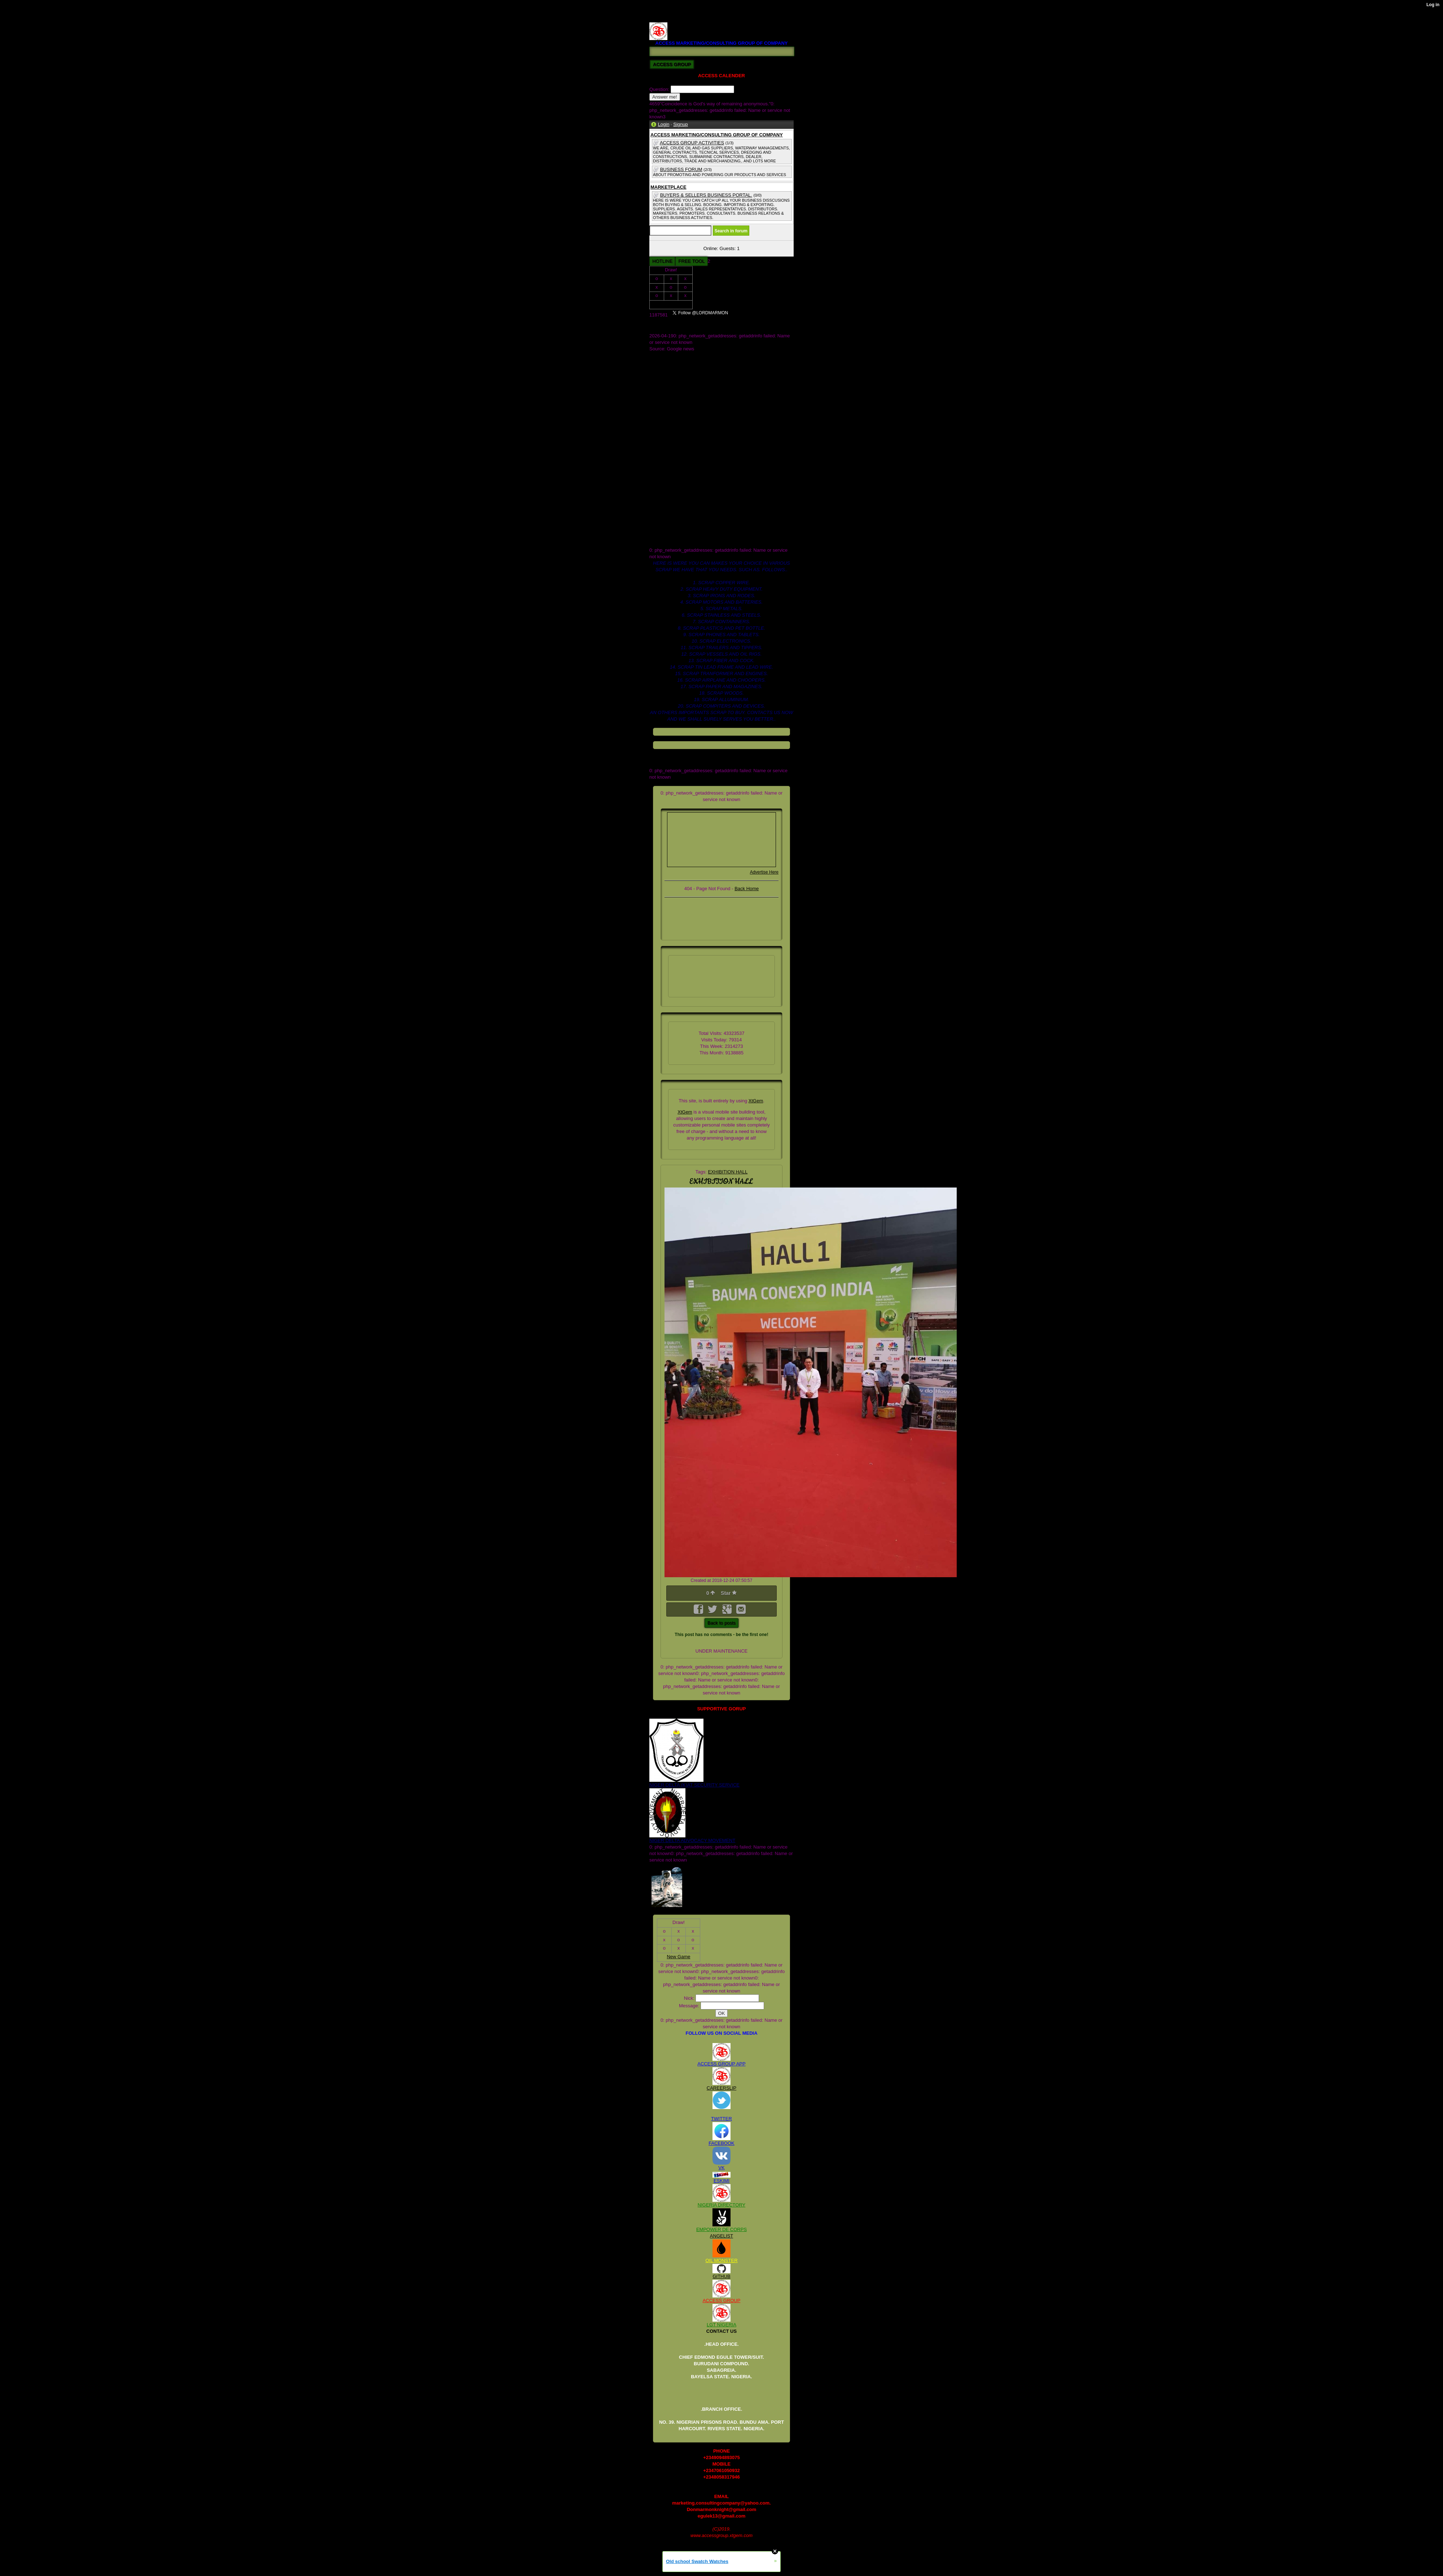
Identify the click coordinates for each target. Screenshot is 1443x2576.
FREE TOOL (691, 261)
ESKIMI (721, 2180)
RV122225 (660, 19)
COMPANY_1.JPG (668, 368)
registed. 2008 (664, 498)
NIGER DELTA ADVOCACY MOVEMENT (692, 1840)
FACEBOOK (721, 2143)
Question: (660, 89)
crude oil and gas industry (676, 465)
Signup (680, 124)
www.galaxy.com (666, 537)
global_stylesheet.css (671, 485)
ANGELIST (721, 2236)
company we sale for (670, 452)
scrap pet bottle (665, 511)
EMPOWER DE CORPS (721, 2229)
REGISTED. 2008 (668, 12)
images (657, 491)
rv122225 (659, 504)
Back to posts (721, 1623)
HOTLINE (662, 261)
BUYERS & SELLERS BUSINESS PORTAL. (706, 195)
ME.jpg (656, 387)
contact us (660, 459)
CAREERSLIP (721, 2088)
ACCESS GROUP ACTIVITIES (692, 142)
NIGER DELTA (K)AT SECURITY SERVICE (694, 1785)
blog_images (662, 433)
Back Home (746, 888)
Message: (690, 2005)
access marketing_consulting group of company (699, 426)
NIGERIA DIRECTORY (721, 2205)
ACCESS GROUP (722, 2300)
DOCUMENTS (664, 381)
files (653, 478)
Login (664, 124)
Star (729, 1593)
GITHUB (721, 2276)
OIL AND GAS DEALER (674, 394)
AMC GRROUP (665, 355)
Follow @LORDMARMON (766, 315)
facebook (658, 472)
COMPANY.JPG (666, 361)
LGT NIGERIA (721, 2324)
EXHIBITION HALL (727, 1172)
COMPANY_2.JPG (668, 374)
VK (721, 2167)
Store (655, 400)
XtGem (756, 1100)
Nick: (690, 1998)
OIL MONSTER (721, 2260)
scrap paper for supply (672, 530)
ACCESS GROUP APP (721, 2064)
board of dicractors (668, 439)
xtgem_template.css (670, 543)
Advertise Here (764, 872)
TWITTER (721, 2118)
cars (653, 446)
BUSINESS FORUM (681, 169)
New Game (671, 304)
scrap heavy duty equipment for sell (686, 524)
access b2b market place (675, 420)
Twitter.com (661, 407)
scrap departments (668, 517)
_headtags (660, 413)
